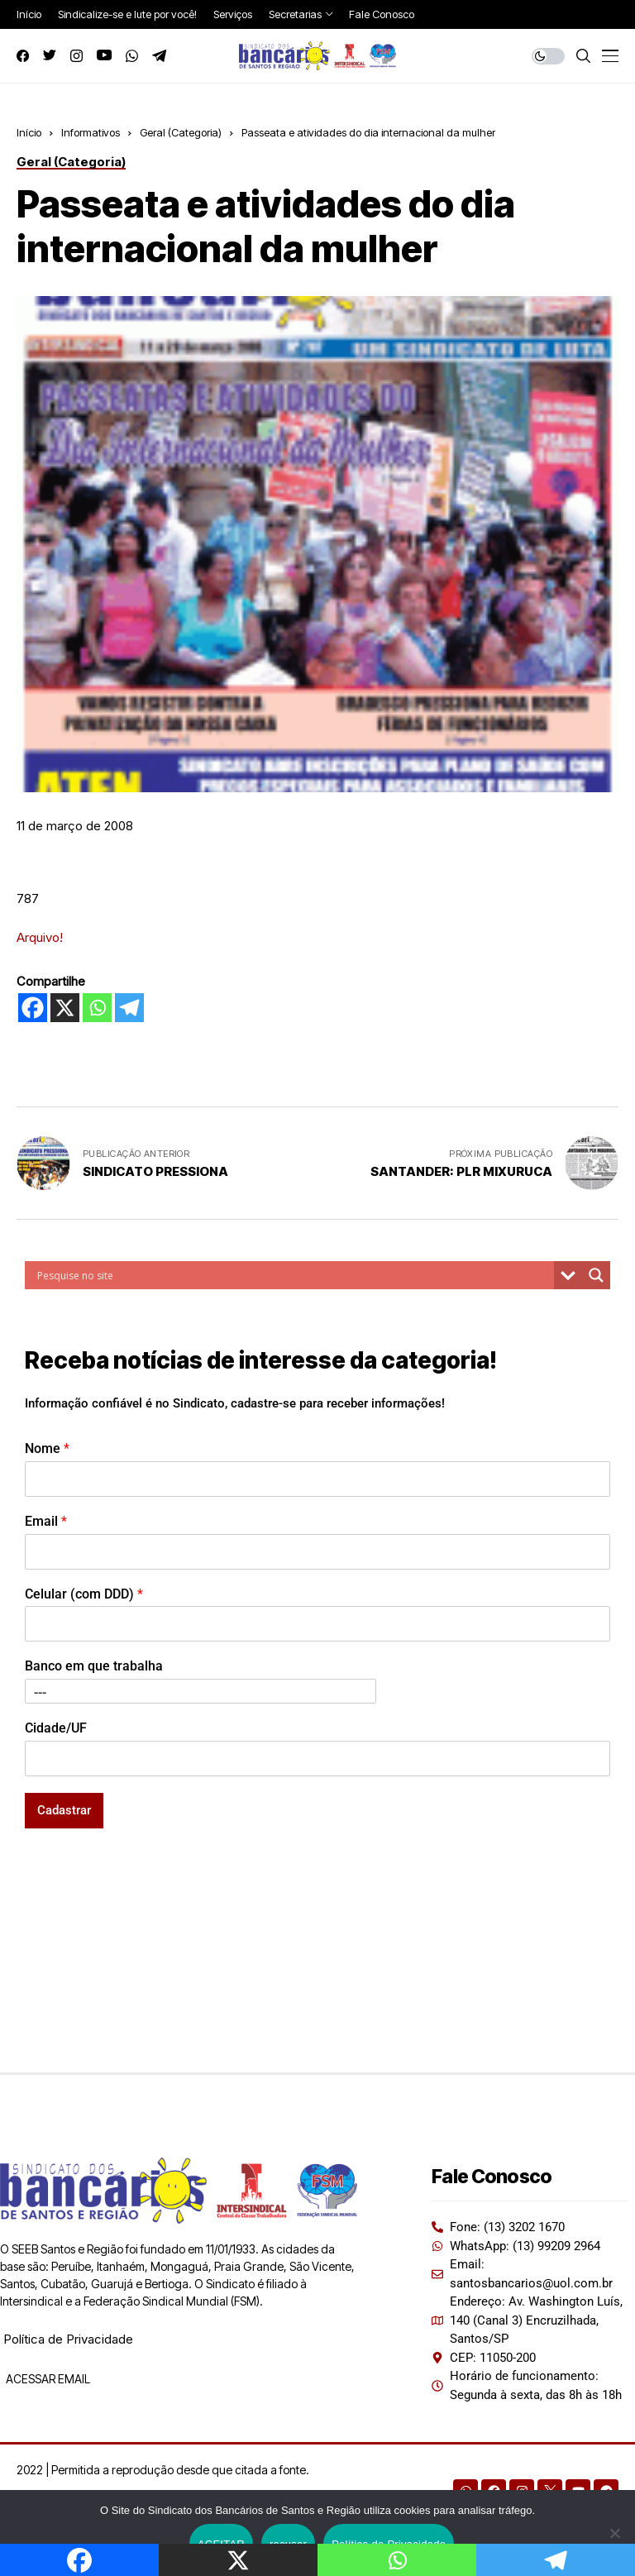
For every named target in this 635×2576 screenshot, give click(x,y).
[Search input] (293, 1275)
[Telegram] (129, 1007)
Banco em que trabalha (94, 1666)
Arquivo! (40, 937)
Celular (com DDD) (84, 1594)
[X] (64, 1007)
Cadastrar (64, 1810)
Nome (47, 1448)
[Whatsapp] (97, 1007)
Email (46, 1521)
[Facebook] (32, 1007)
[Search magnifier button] (596, 1275)
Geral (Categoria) (181, 132)
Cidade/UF (56, 1728)
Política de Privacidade (68, 2339)
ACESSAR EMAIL (46, 2379)
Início (29, 132)
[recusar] (614, 2533)
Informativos (90, 132)
